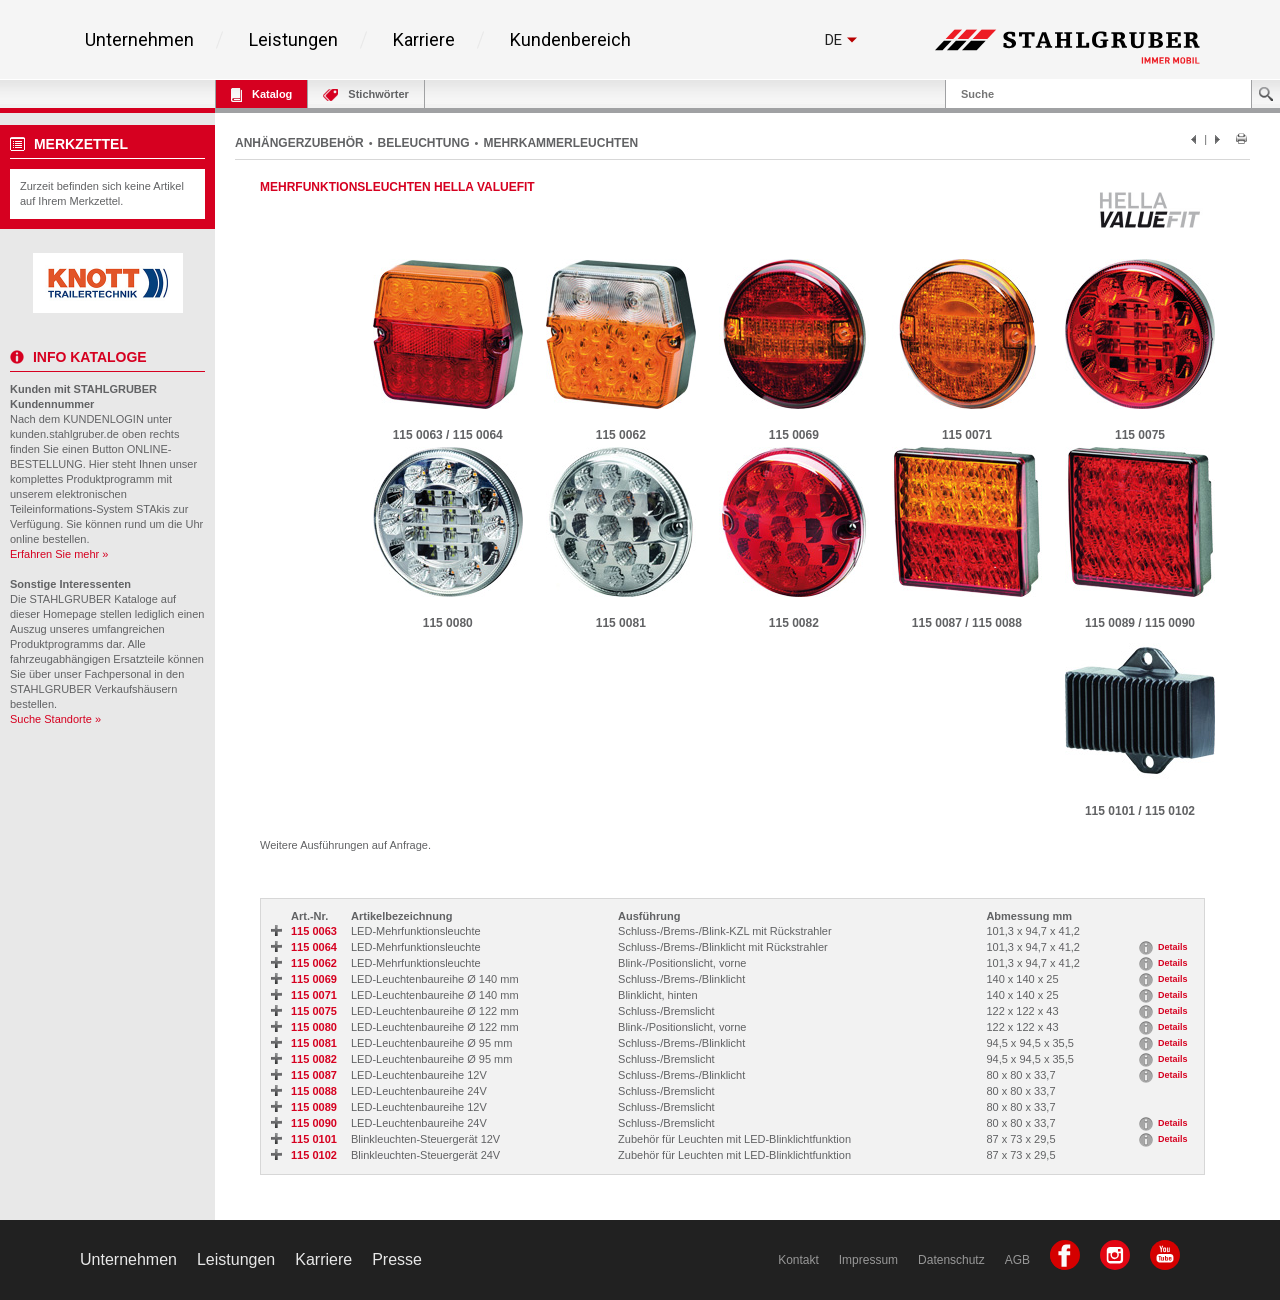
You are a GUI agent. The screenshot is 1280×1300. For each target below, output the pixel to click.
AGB (1017, 1260)
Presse (397, 1259)
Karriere (424, 40)
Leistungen (293, 40)
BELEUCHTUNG (424, 143)
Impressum (868, 1260)
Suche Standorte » (55, 719)
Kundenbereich (570, 40)
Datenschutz (951, 1260)
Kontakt (798, 1260)
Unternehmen (139, 40)
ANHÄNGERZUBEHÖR (299, 143)
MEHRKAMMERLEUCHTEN (560, 143)
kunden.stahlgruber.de (64, 434)
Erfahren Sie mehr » (59, 554)
